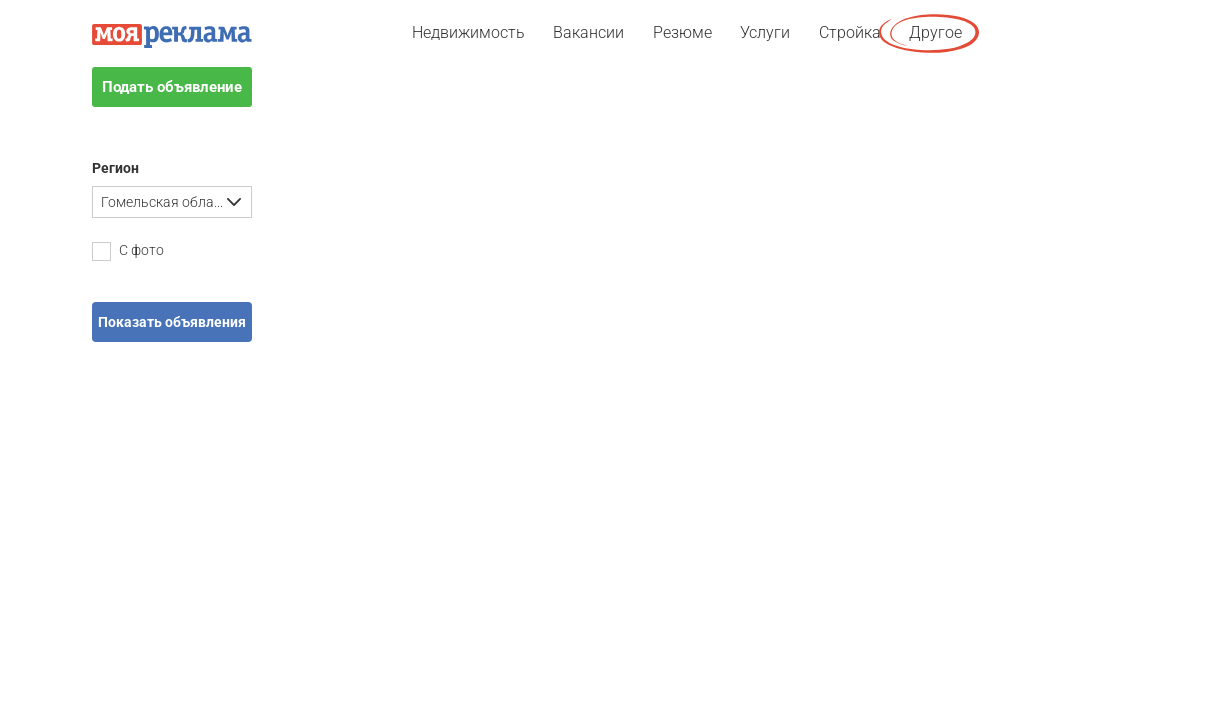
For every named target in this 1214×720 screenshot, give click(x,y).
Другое (935, 32)
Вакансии (588, 32)
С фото (128, 251)
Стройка (850, 32)
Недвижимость (468, 32)
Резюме (682, 32)
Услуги (765, 32)
